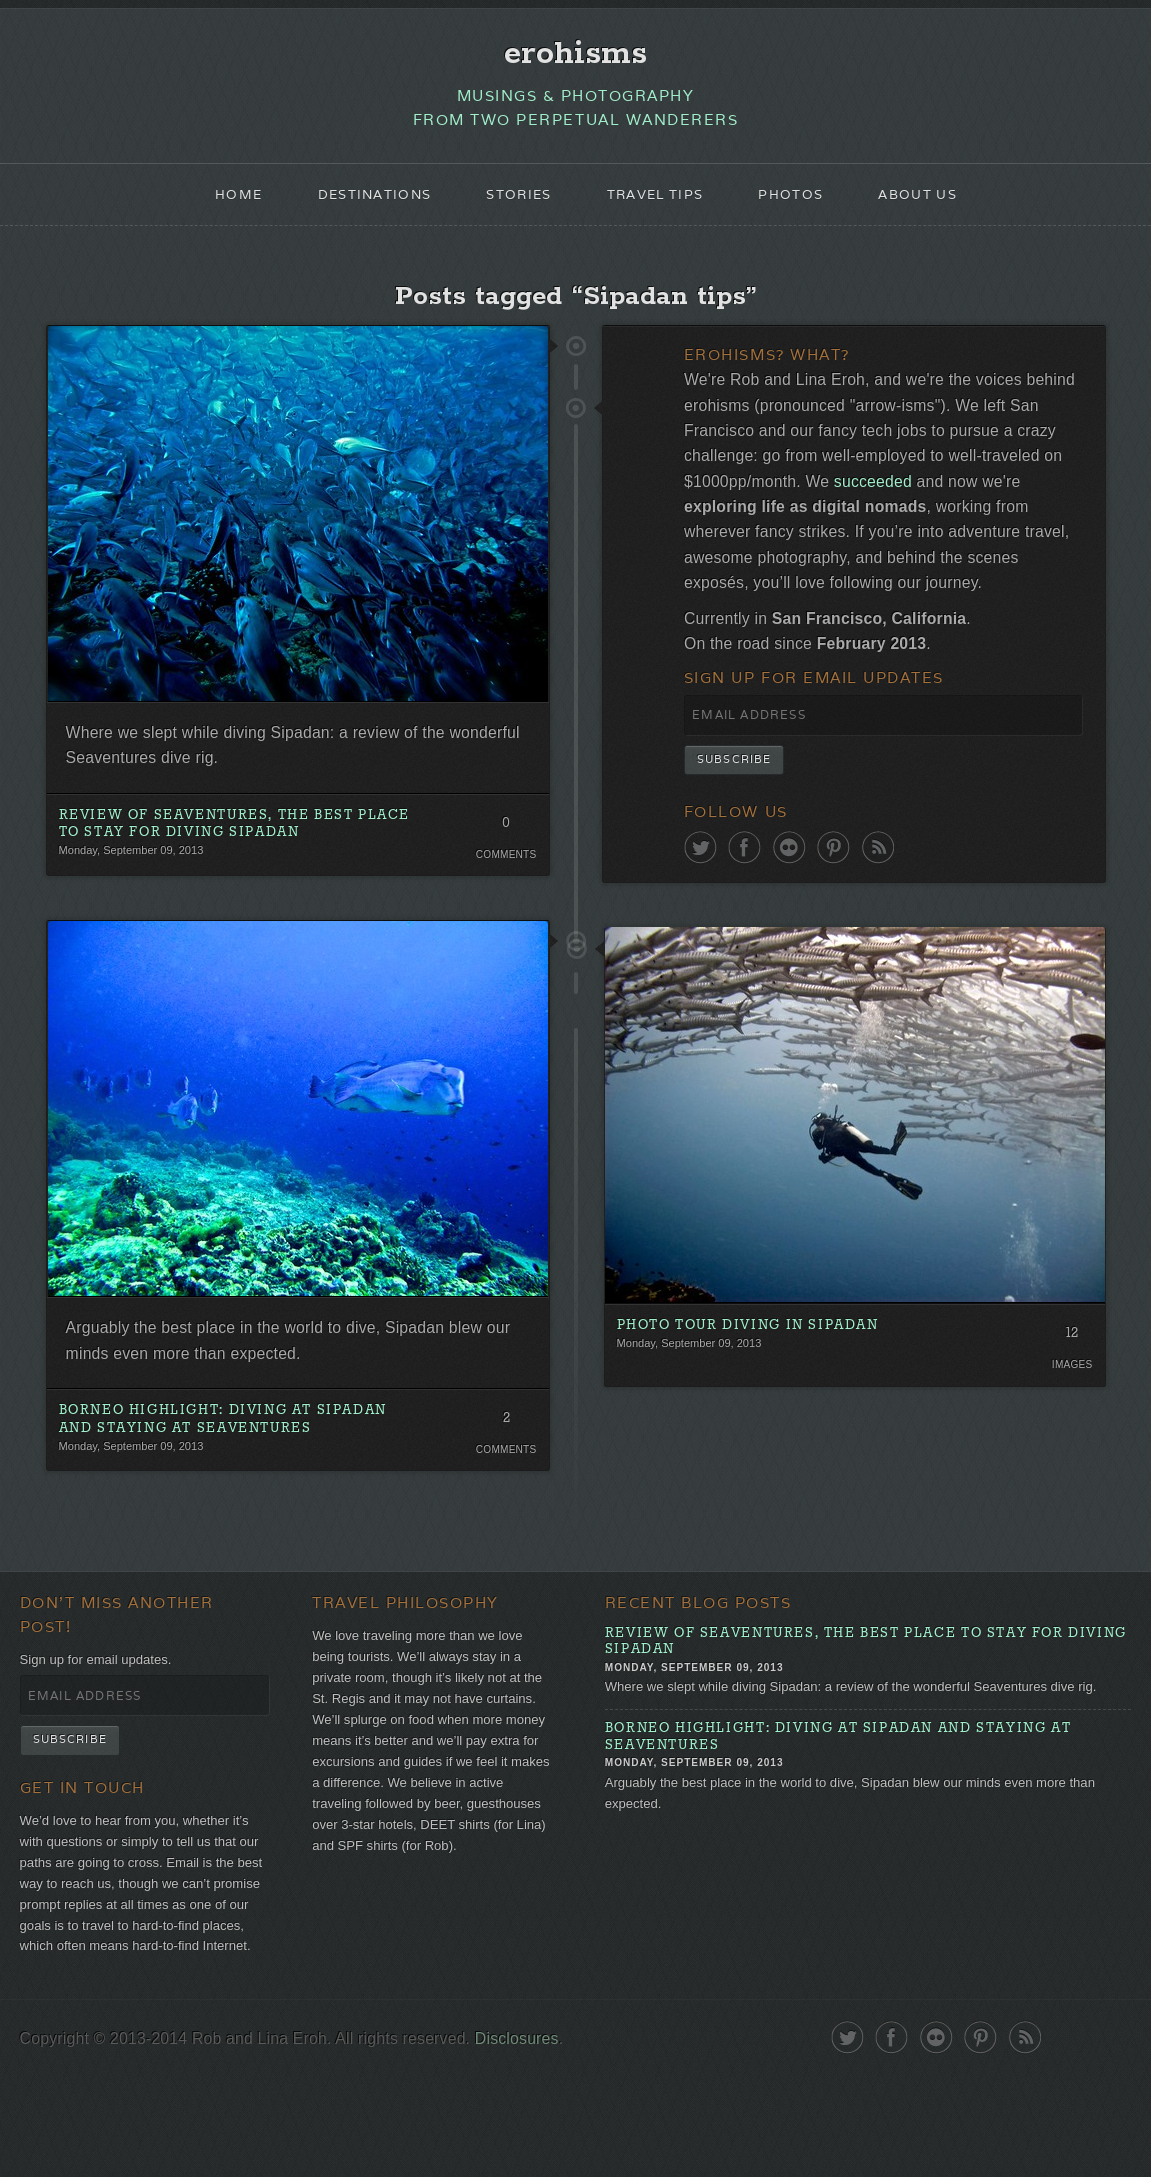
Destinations (362, 206)
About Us (936, 206)
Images (1069, 1449)
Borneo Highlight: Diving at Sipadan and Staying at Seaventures (237, 1460)
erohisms (575, 57)
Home (218, 206)
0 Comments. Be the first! (503, 855)
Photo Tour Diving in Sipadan (760, 1410)
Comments (503, 882)
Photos (802, 206)
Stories (514, 206)
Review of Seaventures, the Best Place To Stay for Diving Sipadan (220, 852)
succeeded (1037, 512)
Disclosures (551, 2139)
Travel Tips (659, 206)
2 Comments (503, 1463)
